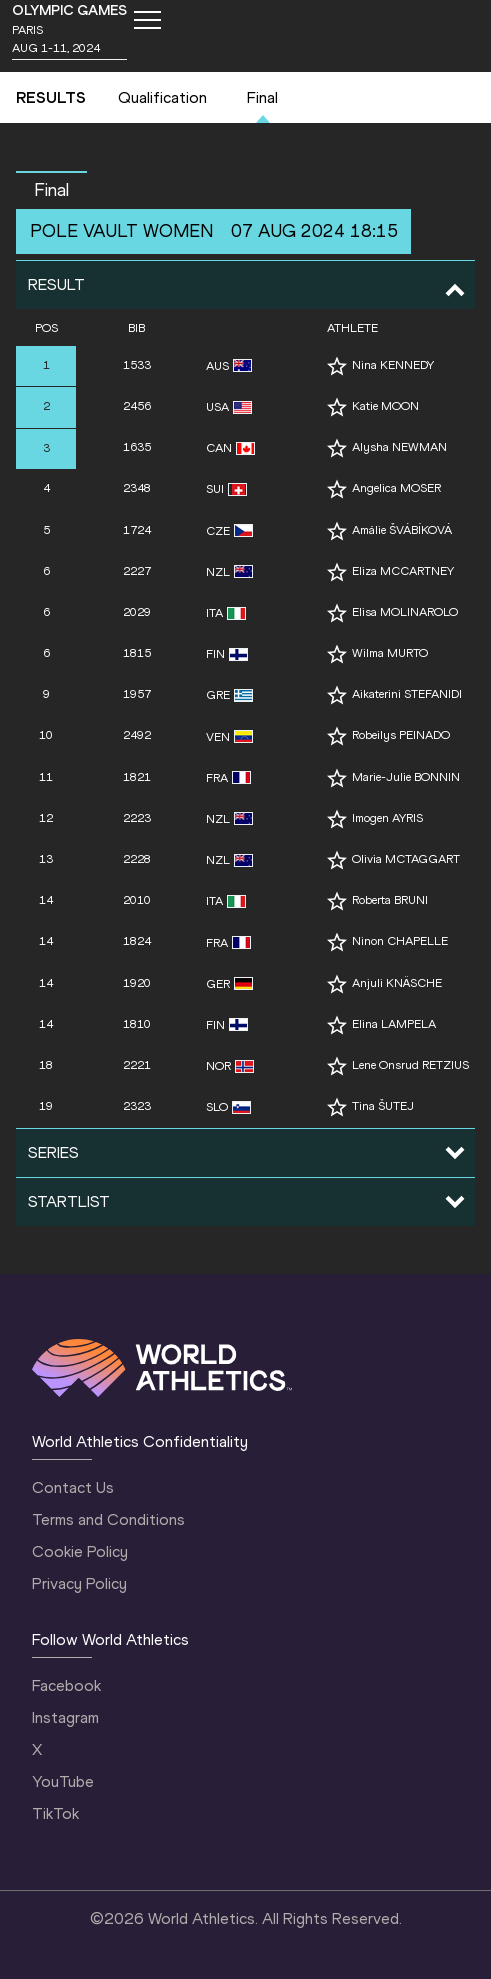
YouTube (63, 1781)
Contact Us (73, 1487)
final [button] (51, 190)
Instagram (65, 1717)
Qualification (162, 97)
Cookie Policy (80, 1551)
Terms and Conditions (108, 1519)
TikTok (55, 1813)
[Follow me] (337, 366)
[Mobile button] (147, 20)
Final (262, 97)
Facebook (66, 1685)
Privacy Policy (79, 1583)
